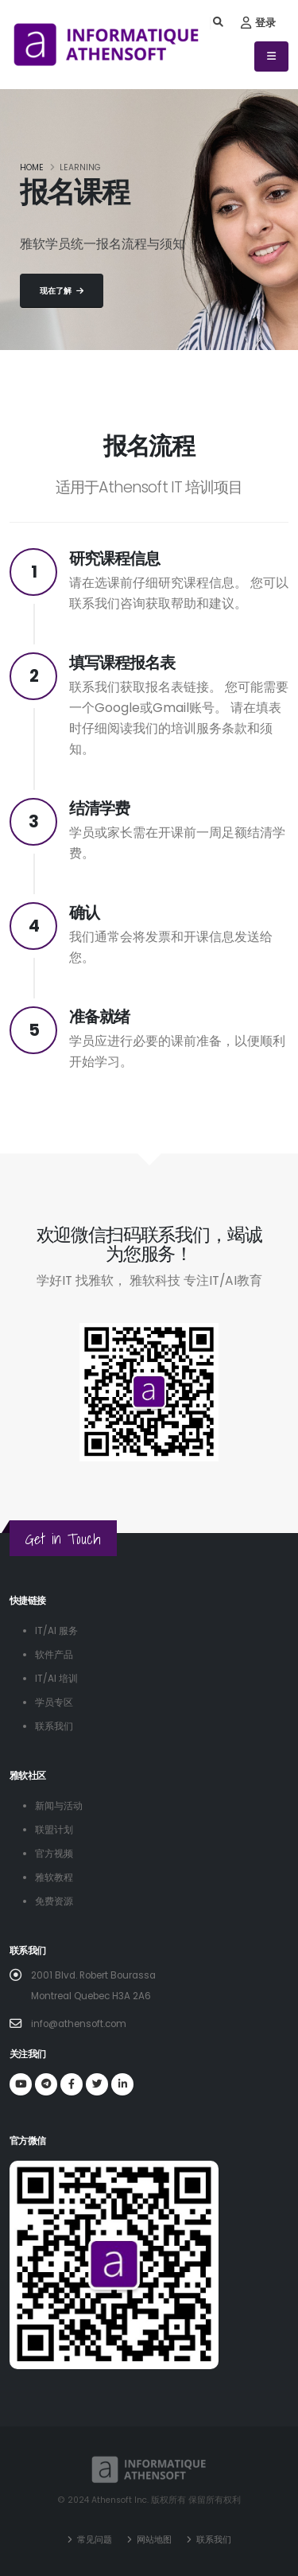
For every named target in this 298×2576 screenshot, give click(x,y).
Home (32, 167)
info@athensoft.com (78, 2024)
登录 (258, 22)
